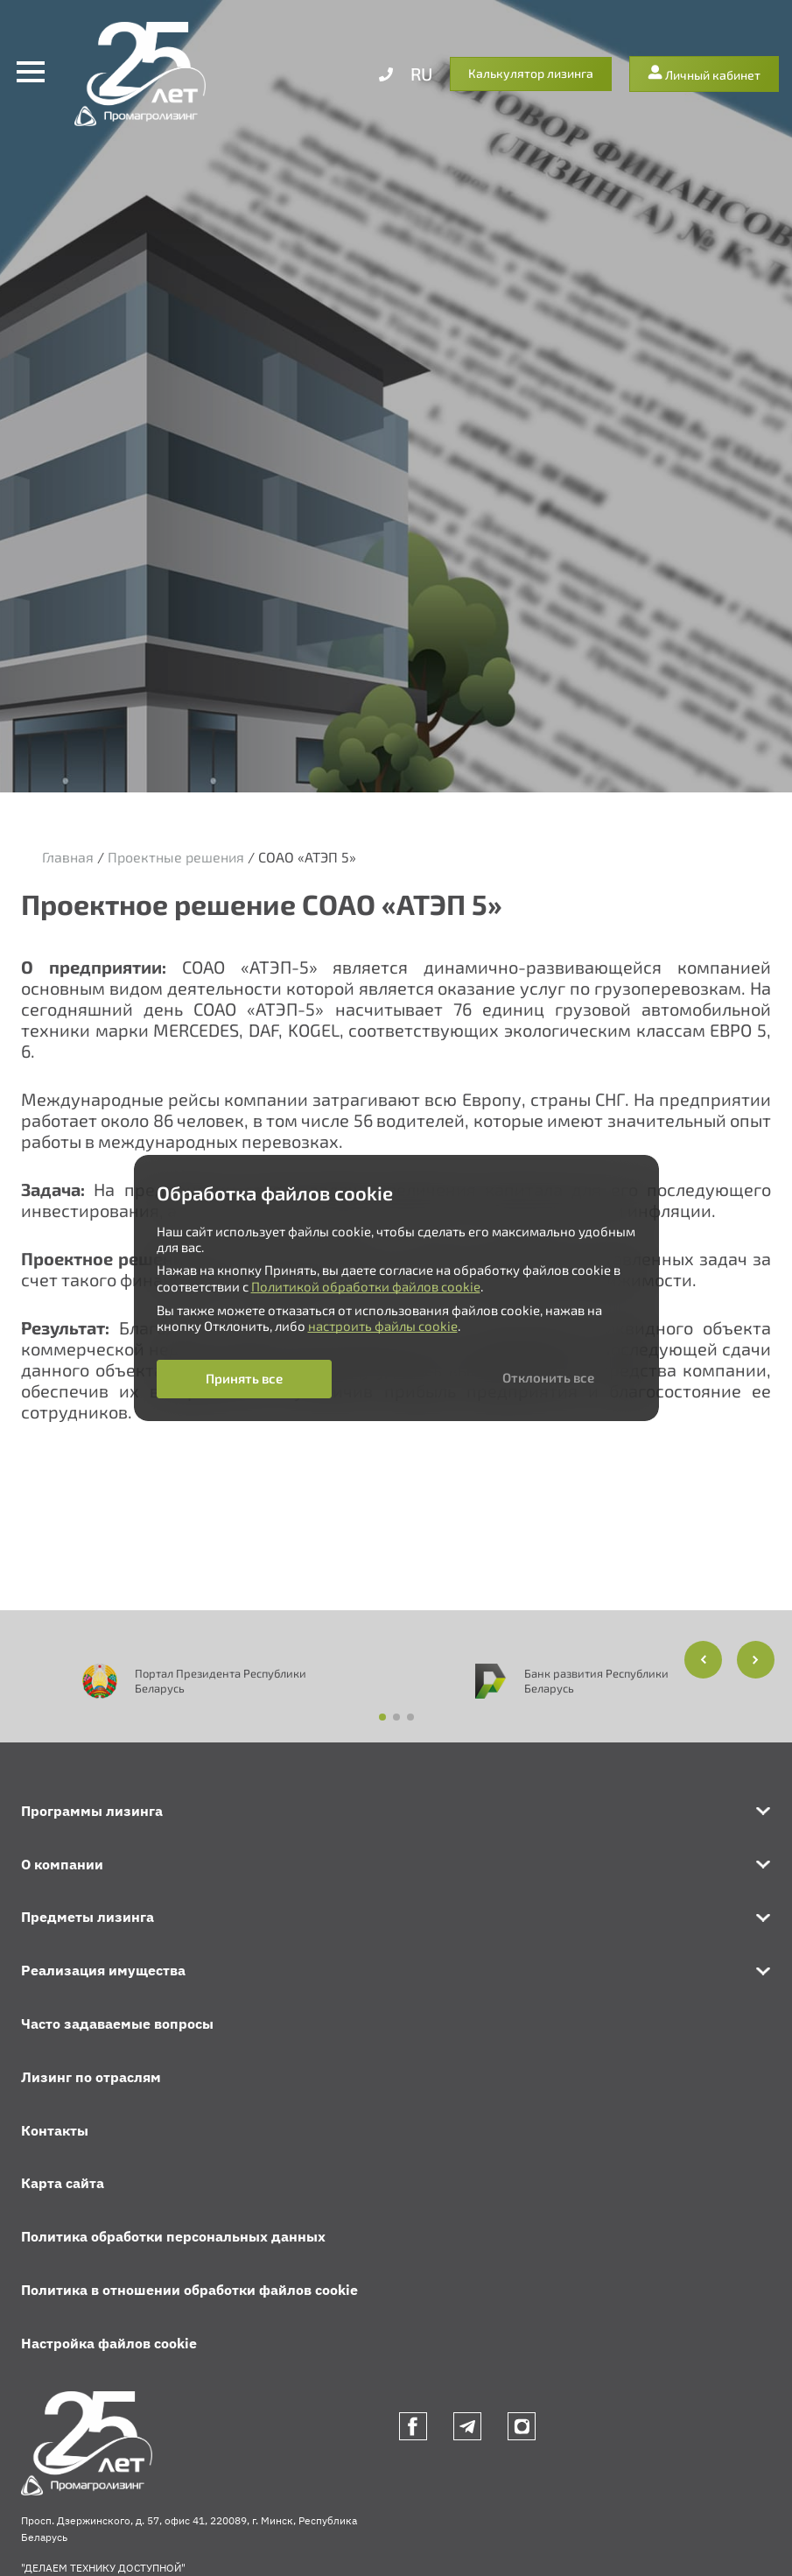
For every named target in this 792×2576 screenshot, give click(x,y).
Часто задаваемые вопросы (117, 2023)
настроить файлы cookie (383, 1326)
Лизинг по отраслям (91, 2077)
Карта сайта (62, 2183)
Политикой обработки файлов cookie (365, 1286)
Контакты (54, 2130)
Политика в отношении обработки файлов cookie (189, 2289)
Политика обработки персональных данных (173, 2236)
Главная (68, 856)
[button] (755, 1660)
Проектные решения (176, 856)
